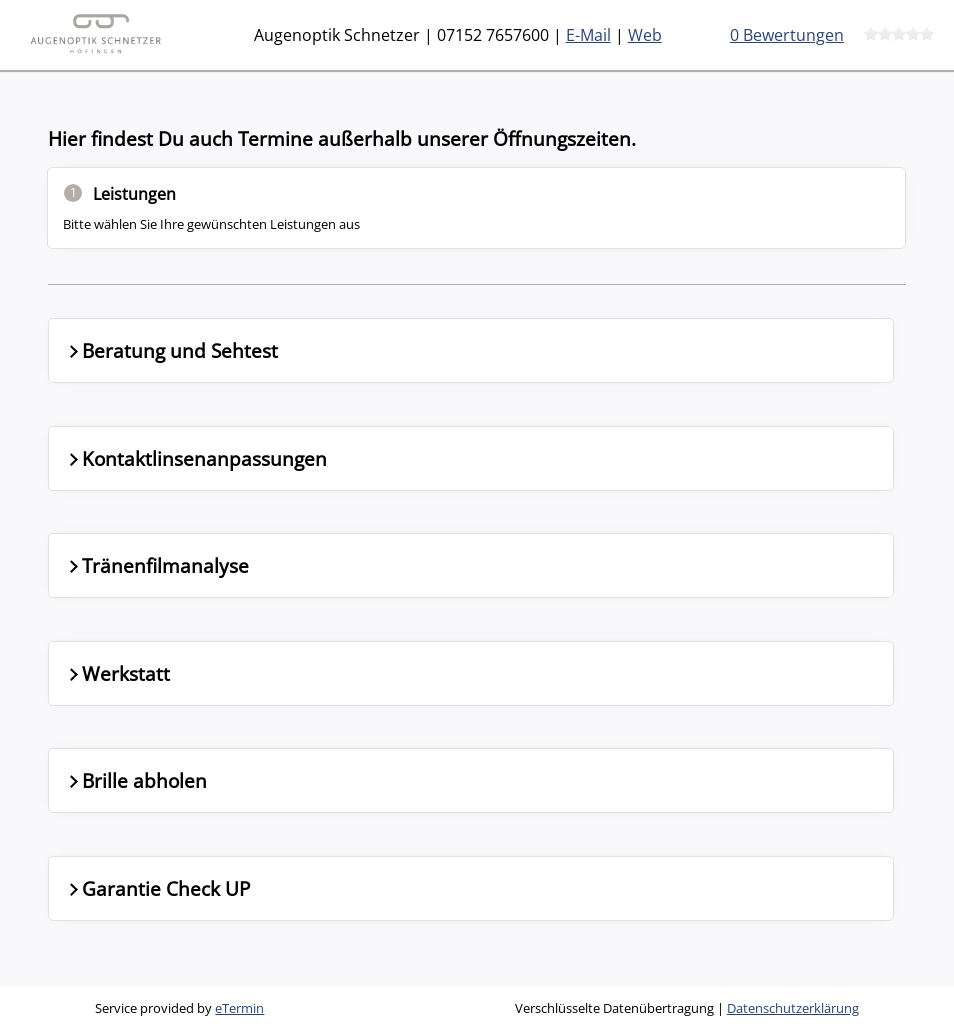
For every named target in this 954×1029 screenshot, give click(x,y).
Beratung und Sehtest (171, 350)
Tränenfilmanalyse (157, 565)
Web (645, 35)
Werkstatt (117, 673)
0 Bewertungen (787, 35)
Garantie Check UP (157, 888)
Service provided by (179, 1008)
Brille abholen (136, 780)
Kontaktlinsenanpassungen (196, 458)
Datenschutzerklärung (793, 1008)
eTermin (239, 1008)
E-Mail (588, 35)
